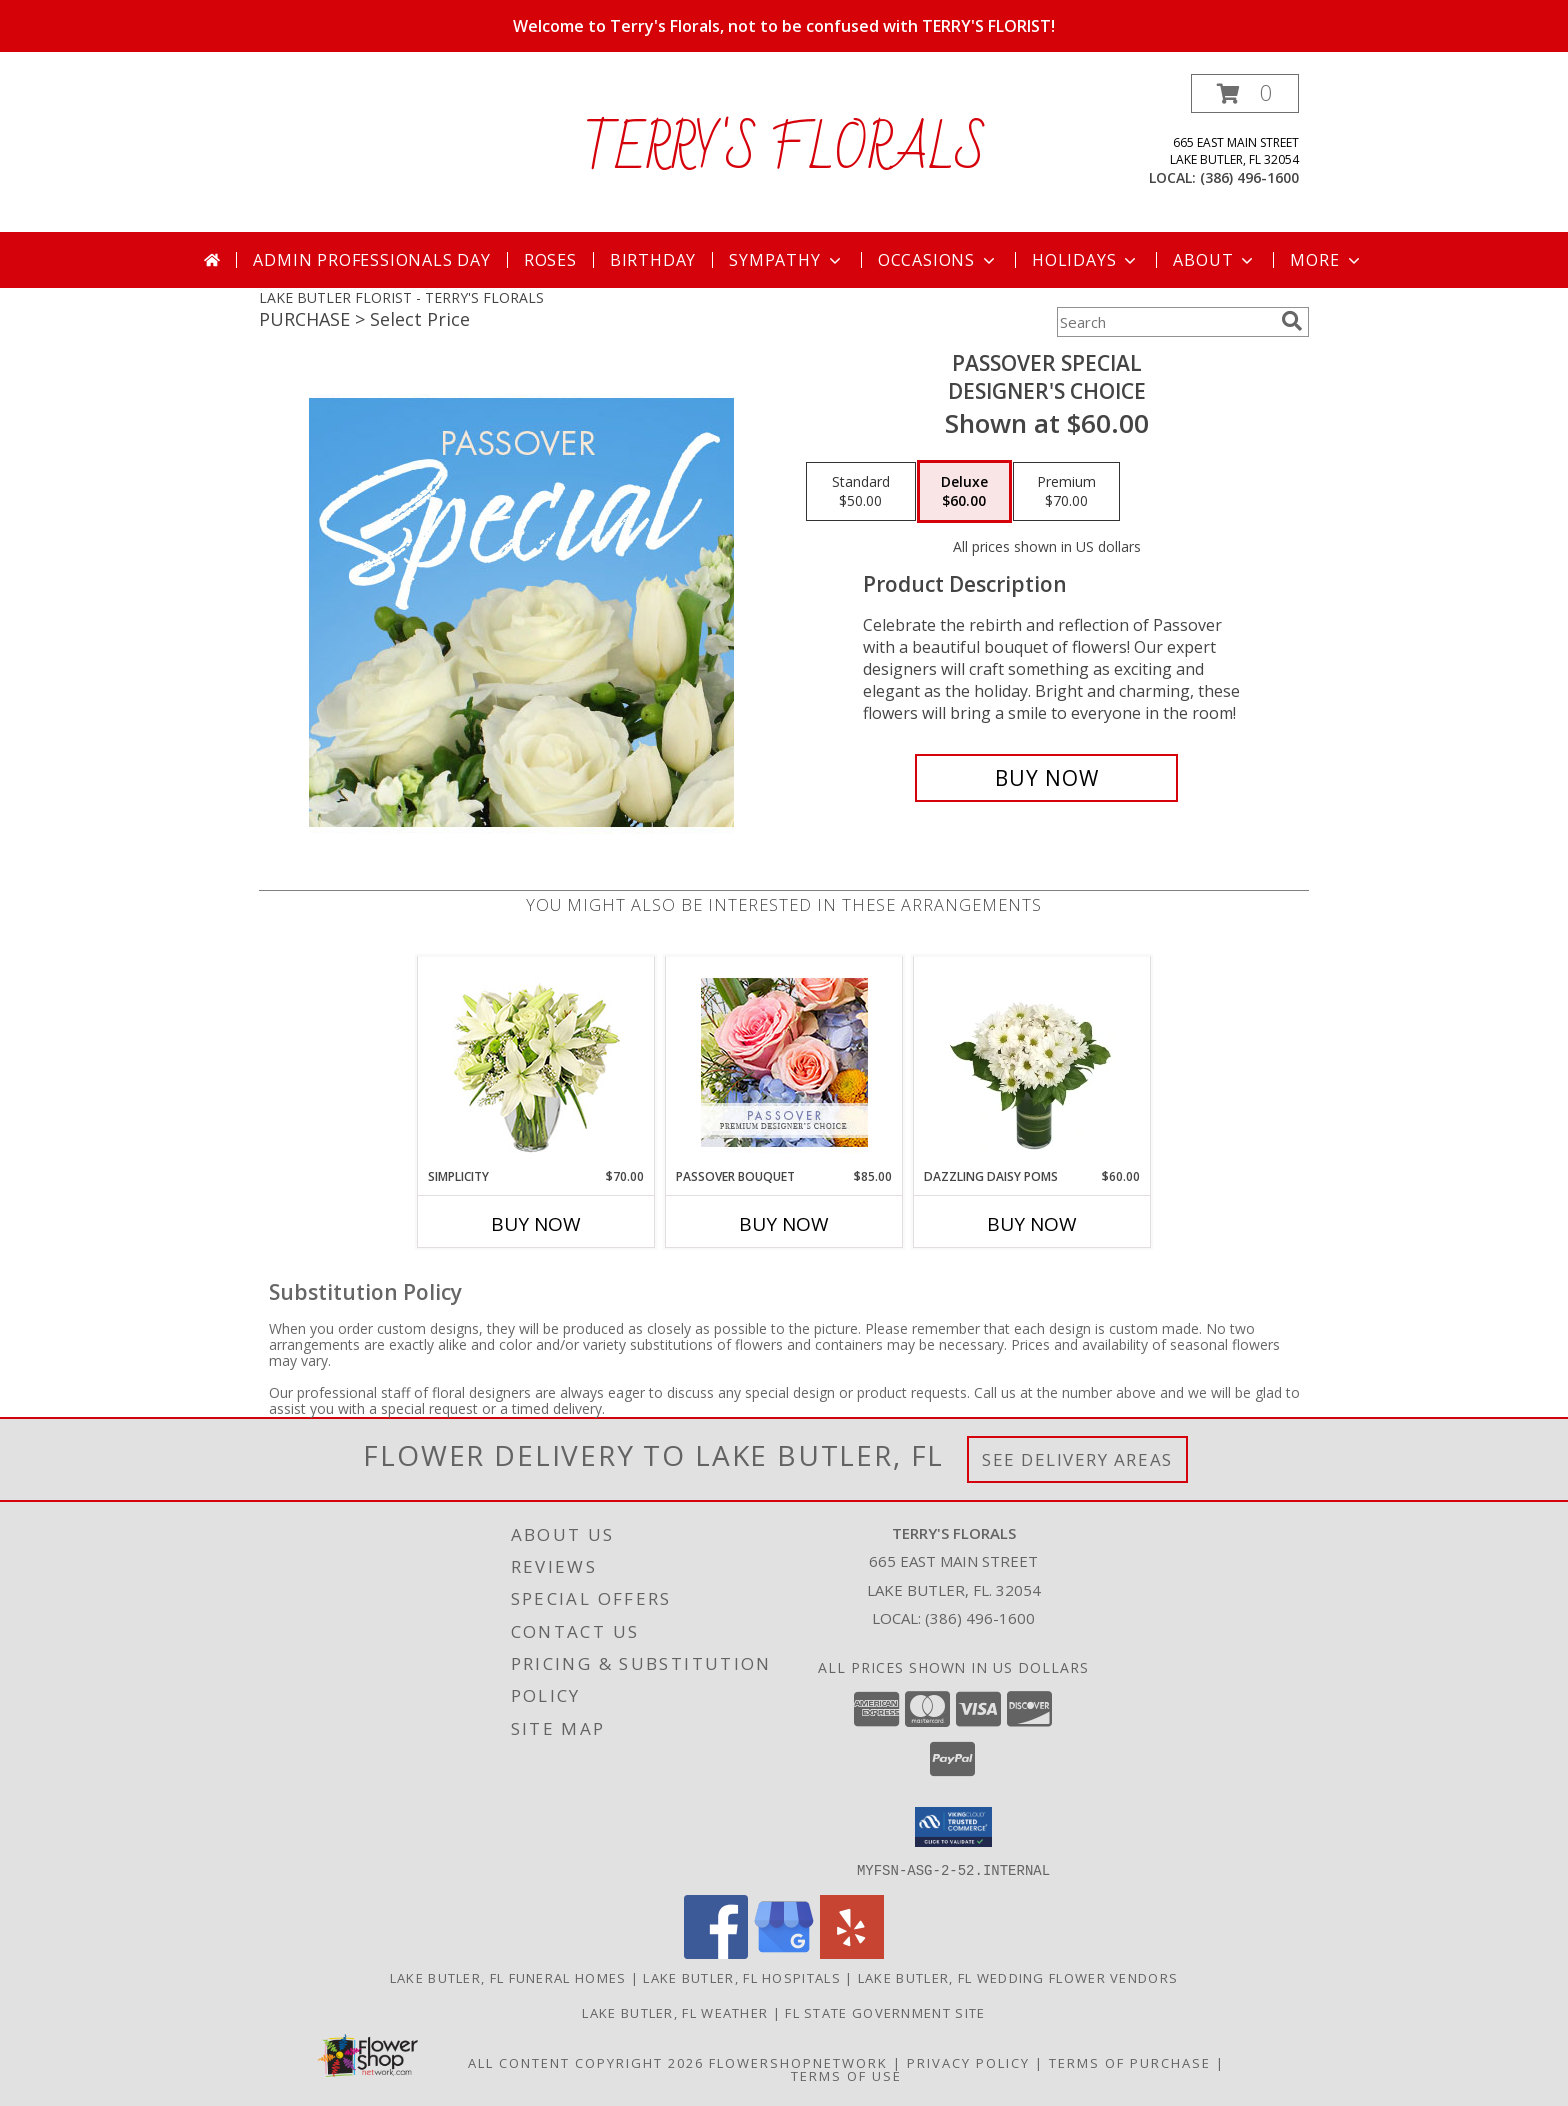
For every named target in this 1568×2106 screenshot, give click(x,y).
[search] (1292, 321)
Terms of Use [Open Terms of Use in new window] (846, 2075)
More (1326, 260)
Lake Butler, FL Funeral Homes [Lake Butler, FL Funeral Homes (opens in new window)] (508, 1977)
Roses (550, 260)
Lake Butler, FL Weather (675, 2012)
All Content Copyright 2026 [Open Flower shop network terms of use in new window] (586, 2062)
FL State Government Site (885, 2012)
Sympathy (786, 260)
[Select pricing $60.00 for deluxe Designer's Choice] (964, 492)
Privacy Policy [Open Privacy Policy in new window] (968, 2062)
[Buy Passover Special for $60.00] (1046, 778)
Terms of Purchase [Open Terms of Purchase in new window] (1130, 2062)
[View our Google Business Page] (784, 1952)
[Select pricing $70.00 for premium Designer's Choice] (1066, 492)
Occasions (938, 260)
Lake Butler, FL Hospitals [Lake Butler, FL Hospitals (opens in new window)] (742, 1977)
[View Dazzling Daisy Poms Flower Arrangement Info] (1032, 1062)
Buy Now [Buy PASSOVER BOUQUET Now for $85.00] (784, 1224)
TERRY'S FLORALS (784, 151)
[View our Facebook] (716, 1952)
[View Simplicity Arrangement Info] (536, 1062)
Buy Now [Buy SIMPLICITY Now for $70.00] (536, 1224)
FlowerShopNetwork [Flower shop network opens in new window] (798, 2062)
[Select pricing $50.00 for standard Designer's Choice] (861, 492)
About (1215, 260)
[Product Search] (1165, 322)
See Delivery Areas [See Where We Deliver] (1077, 1459)
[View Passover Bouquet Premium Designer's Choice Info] (784, 1062)
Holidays (1086, 260)
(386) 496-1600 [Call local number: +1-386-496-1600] (1249, 177)
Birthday (653, 260)
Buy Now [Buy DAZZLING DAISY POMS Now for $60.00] (1032, 1224)
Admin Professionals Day (371, 260)
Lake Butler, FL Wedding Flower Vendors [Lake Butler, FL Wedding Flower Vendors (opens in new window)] (1018, 1977)
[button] (1245, 93)
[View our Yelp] (852, 1952)
